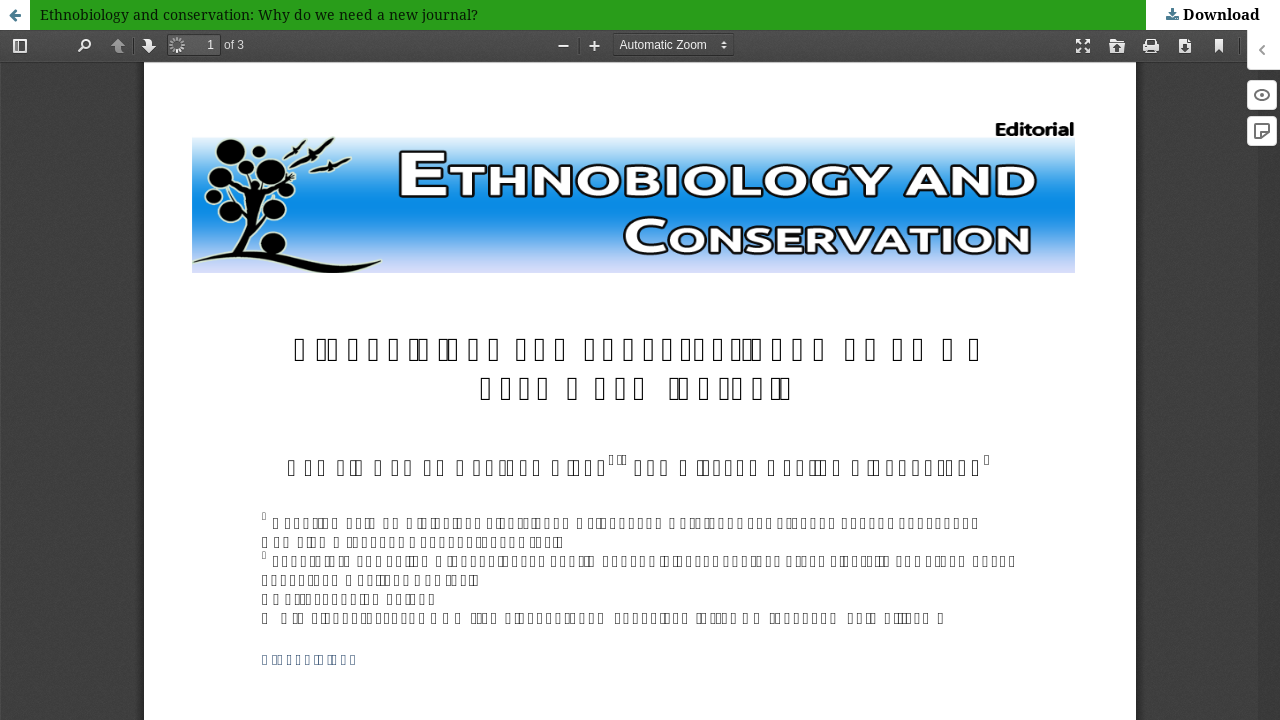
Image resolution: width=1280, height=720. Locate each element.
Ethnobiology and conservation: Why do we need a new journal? (259, 14)
